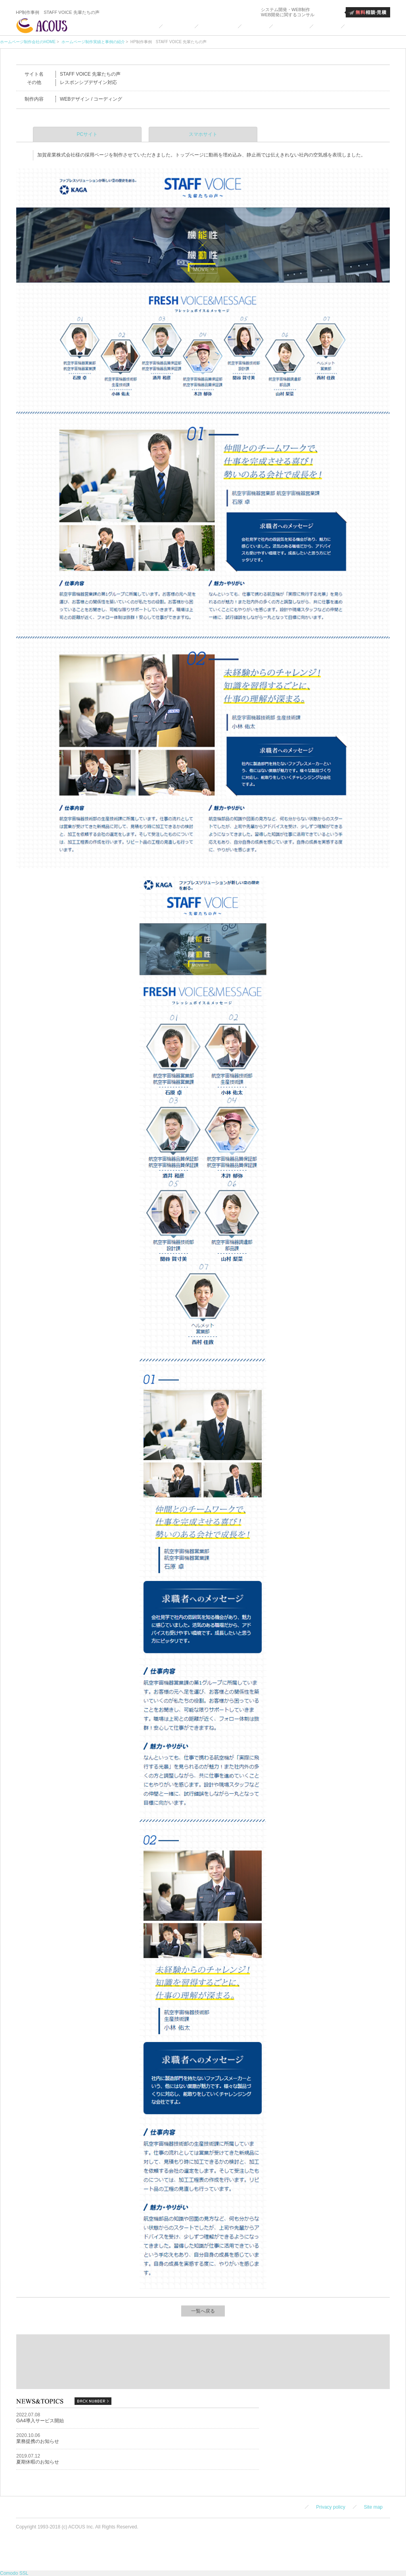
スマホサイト (203, 134)
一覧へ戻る (203, 2311)
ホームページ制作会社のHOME (28, 42)
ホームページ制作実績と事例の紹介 (92, 42)
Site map (373, 2507)
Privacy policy (330, 2507)
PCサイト (87, 134)
